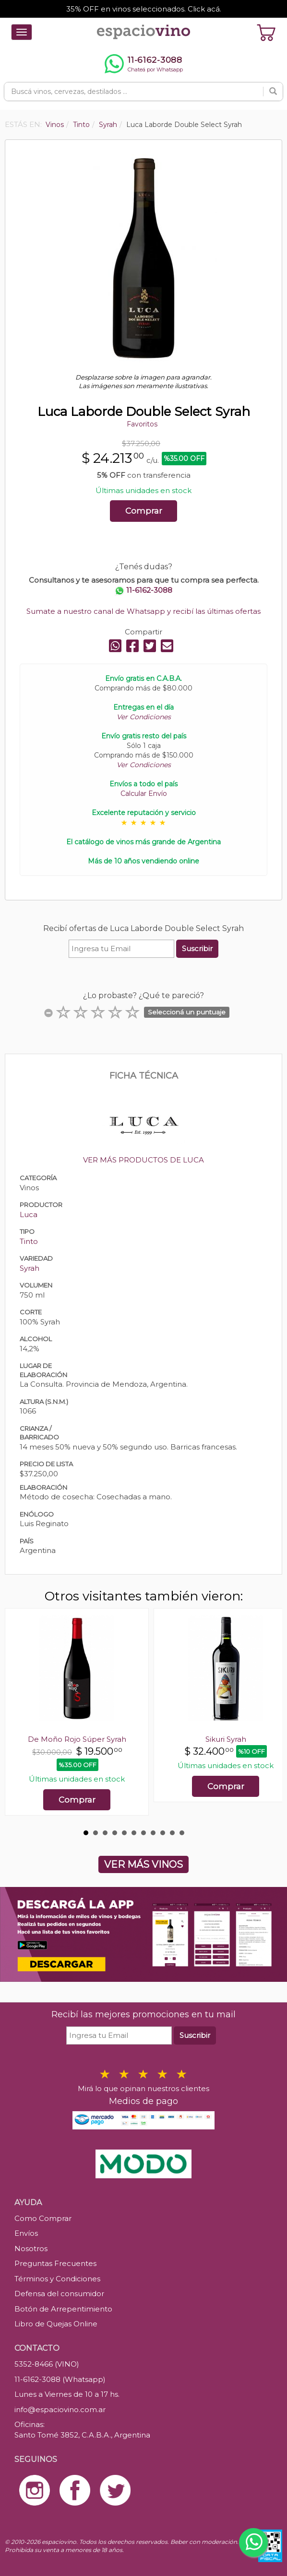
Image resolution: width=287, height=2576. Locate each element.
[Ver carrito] (266, 32)
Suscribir (197, 948)
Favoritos (142, 424)
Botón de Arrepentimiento (63, 2308)
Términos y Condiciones (57, 2278)
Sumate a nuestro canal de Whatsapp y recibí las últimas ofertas (143, 611)
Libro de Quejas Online (55, 2323)
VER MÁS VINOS (143, 1864)
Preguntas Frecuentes (55, 2263)
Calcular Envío (143, 793)
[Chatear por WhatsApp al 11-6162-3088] (143, 63)
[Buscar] (273, 91)
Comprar (143, 511)
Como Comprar (43, 2218)
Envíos (26, 2233)
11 (181, 1832)
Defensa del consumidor (59, 2293)
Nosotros (31, 2248)
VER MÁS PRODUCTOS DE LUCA (143, 1159)
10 (172, 1832)
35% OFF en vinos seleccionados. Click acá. (143, 8)
